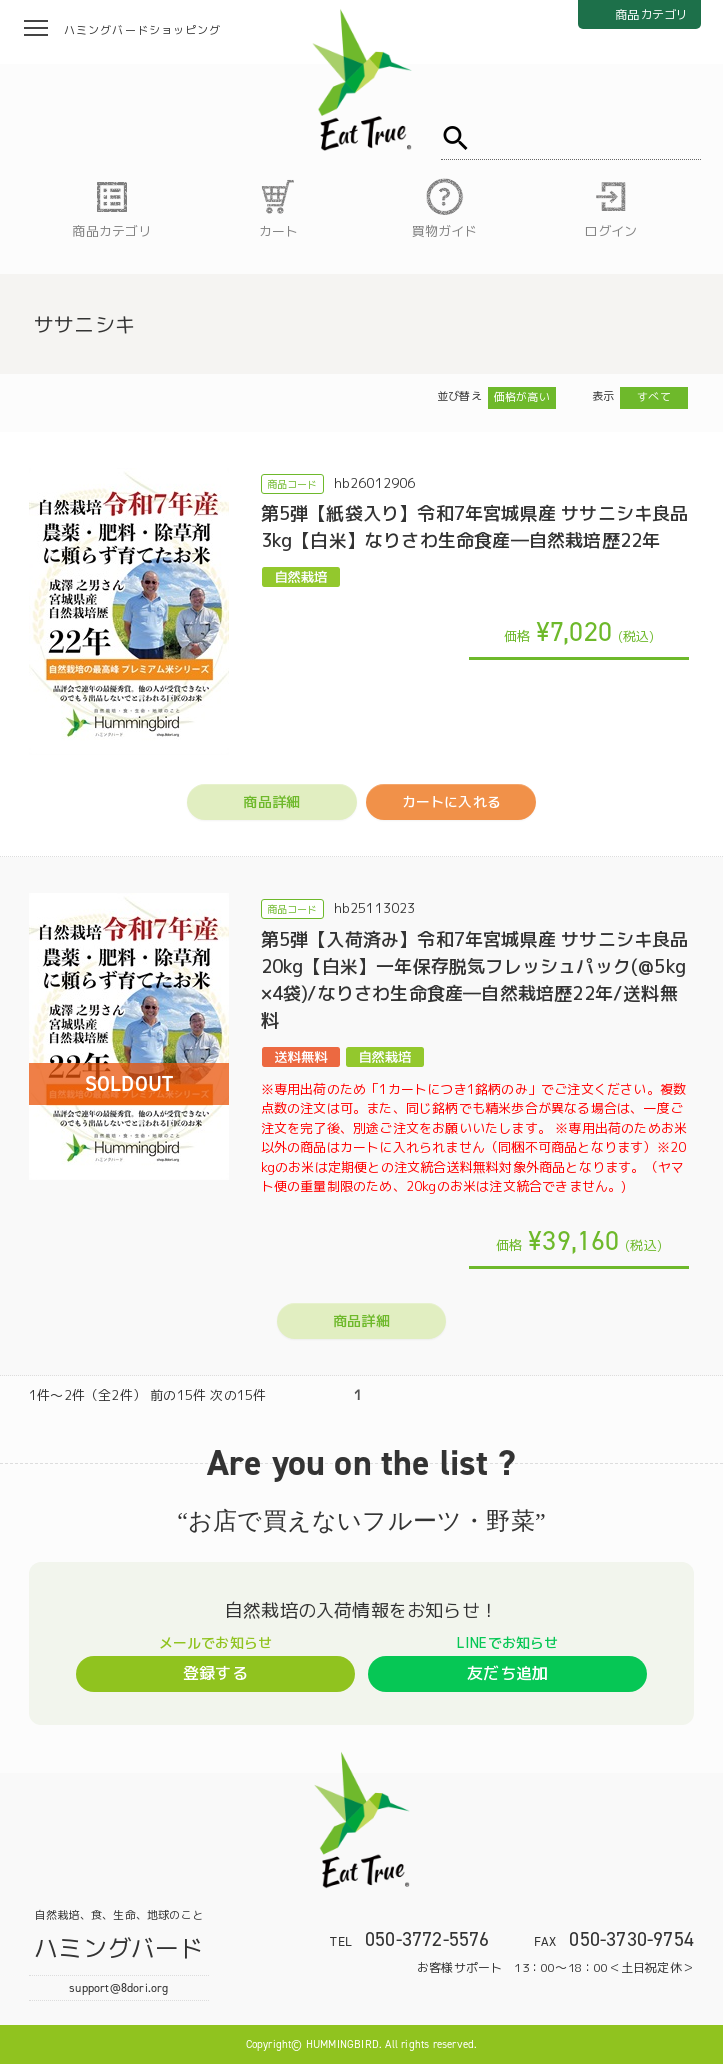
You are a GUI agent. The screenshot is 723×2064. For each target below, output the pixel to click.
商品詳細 (271, 801)
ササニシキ (84, 324)
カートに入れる (451, 801)
